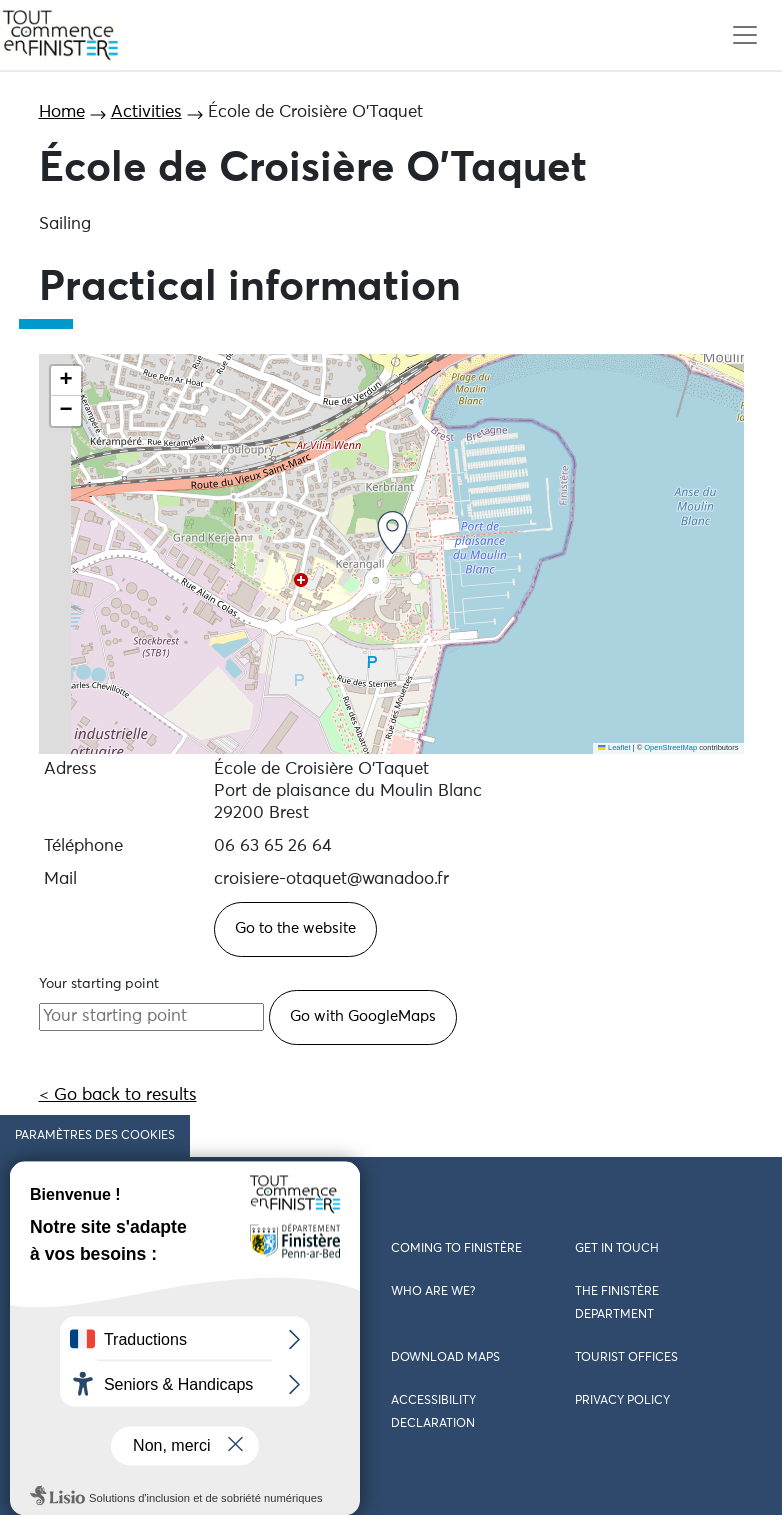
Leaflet (614, 747)
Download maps (445, 1358)
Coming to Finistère (456, 1249)
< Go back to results (118, 1095)
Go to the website (295, 928)
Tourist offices (626, 1358)
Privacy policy (622, 1401)
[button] (392, 532)
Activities (146, 112)
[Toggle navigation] (744, 35)
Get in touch (617, 1249)
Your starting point (99, 984)
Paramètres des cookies (95, 1136)
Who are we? (433, 1292)
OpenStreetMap (670, 747)
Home (62, 112)
